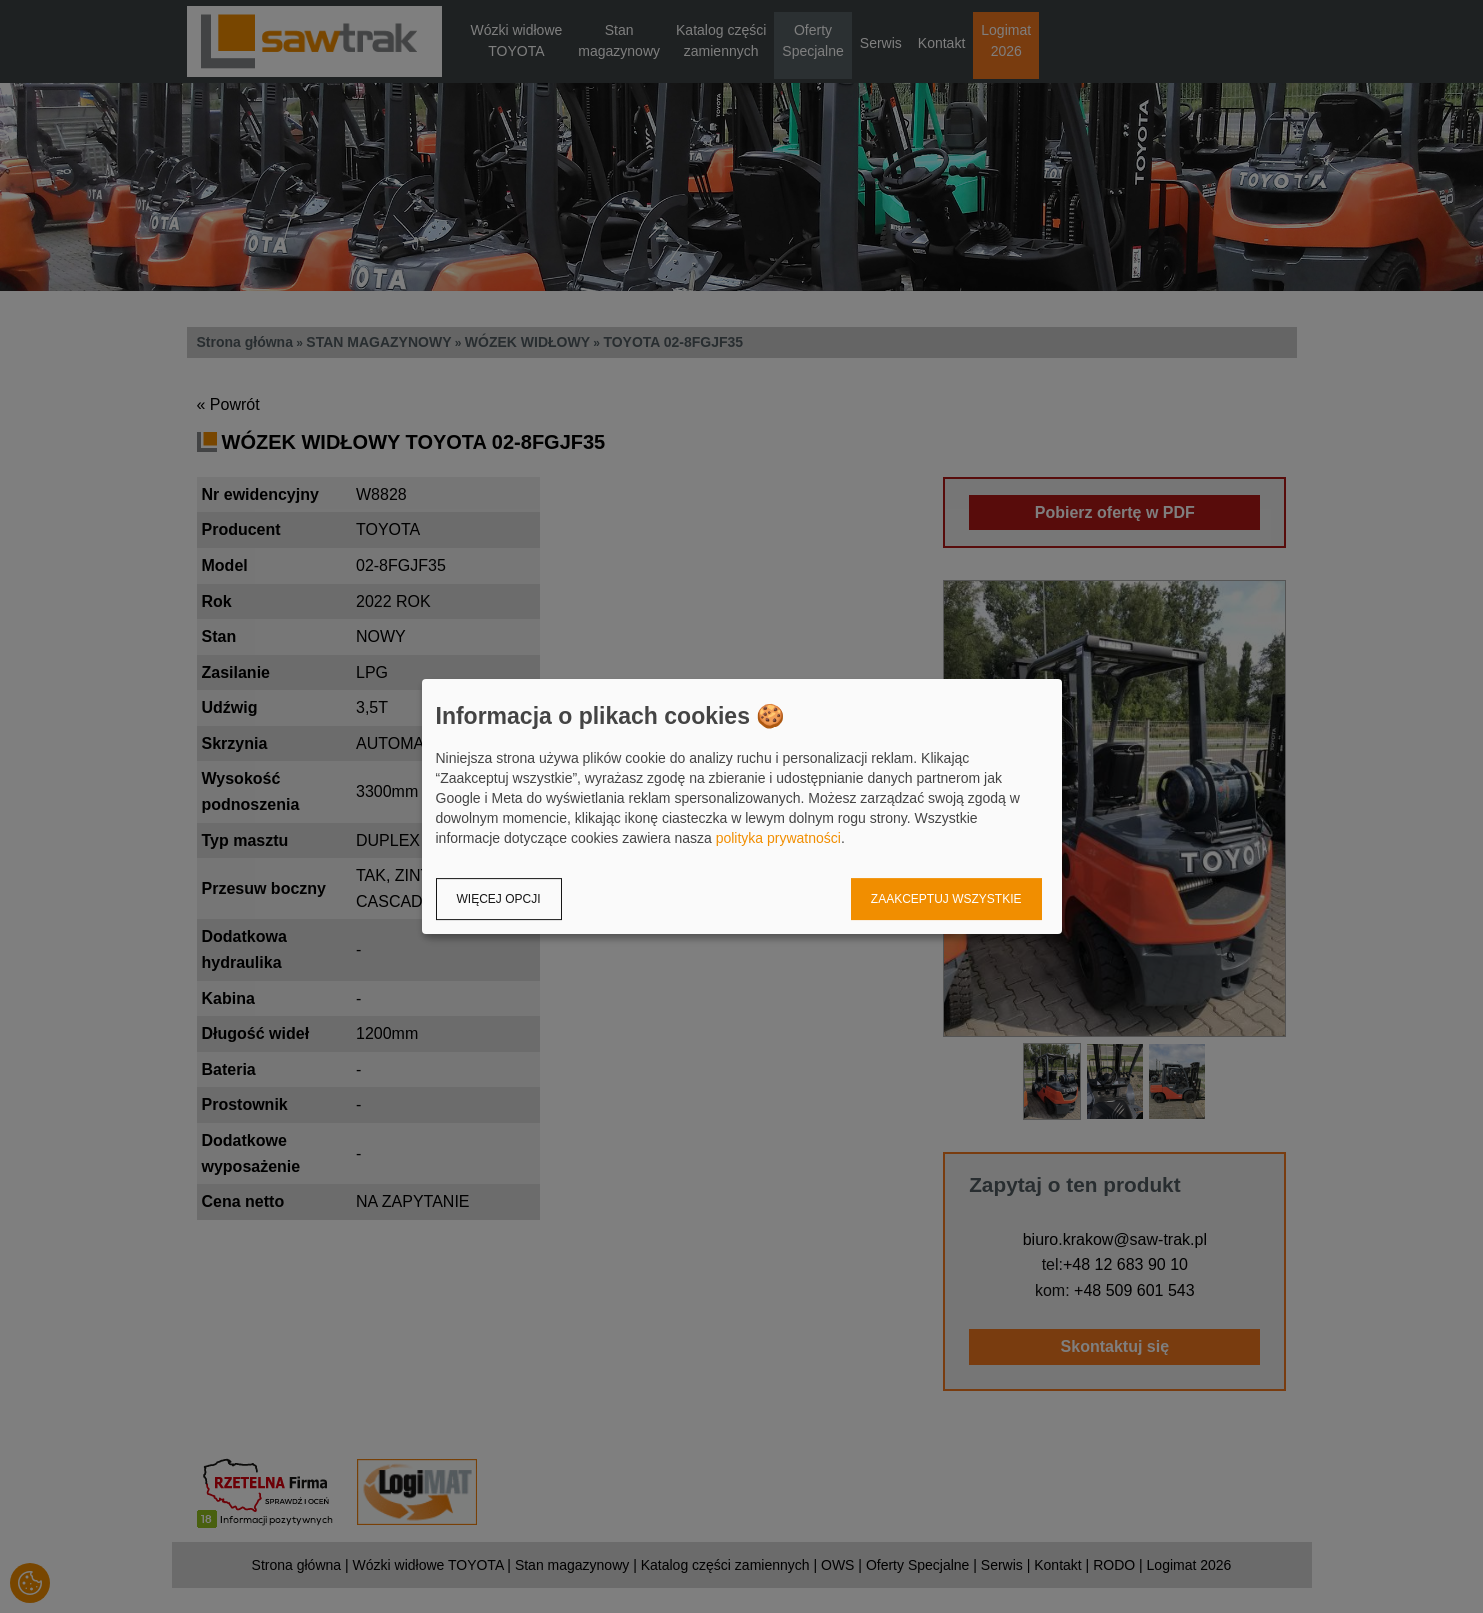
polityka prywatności (778, 838)
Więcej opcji (499, 899)
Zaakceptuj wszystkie (946, 899)
